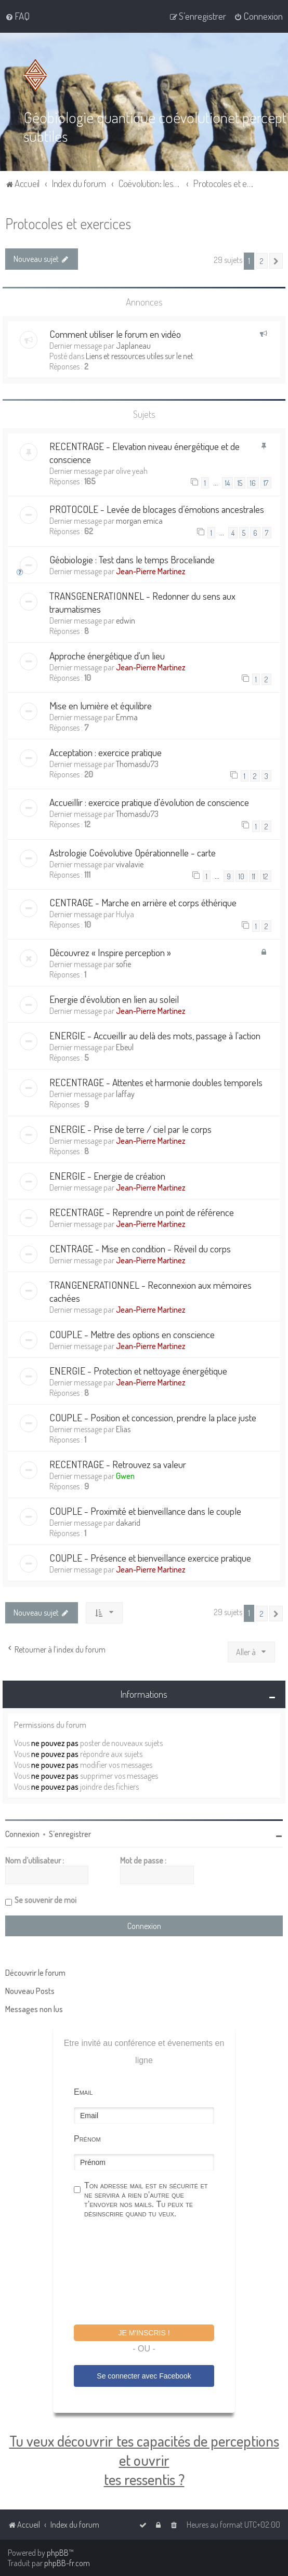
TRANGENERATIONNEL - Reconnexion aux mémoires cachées (150, 1291)
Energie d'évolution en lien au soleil (114, 999)
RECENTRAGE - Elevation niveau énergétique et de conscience (144, 452)
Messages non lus (34, 2009)
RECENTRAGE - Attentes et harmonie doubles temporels (156, 1082)
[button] (276, 261)
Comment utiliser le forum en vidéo (115, 333)
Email (83, 2092)
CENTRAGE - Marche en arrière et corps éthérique (143, 902)
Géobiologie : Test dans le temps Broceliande (132, 558)
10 (241, 875)
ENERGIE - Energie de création (107, 1175)
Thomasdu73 (137, 763)
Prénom (87, 2138)
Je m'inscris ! (143, 2333)
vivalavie (129, 863)
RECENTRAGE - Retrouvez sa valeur (117, 1464)
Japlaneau (133, 345)
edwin (125, 620)
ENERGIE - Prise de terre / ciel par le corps (130, 1128)
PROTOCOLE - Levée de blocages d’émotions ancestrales (156, 509)
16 (253, 482)
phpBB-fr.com (67, 2563)
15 (240, 482)
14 (227, 482)
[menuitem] (17, 16)
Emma (127, 716)
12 (265, 875)
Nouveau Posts (30, 1991)
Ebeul (125, 1047)
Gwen (125, 1476)
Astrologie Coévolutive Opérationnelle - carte (132, 852)
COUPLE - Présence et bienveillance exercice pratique (150, 1557)
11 (253, 875)
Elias (123, 1429)
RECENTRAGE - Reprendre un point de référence (141, 1212)
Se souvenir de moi (45, 1900)
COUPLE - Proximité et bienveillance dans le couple (145, 1510)
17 (266, 482)
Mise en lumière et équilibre (100, 704)
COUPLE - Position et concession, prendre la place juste (152, 1417)
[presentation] (153, 2273)
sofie (123, 964)
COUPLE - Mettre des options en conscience (132, 1334)
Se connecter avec (144, 2376)
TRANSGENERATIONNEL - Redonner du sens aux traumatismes (142, 602)
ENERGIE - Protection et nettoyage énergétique (138, 1370)
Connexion (22, 1834)
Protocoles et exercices (68, 223)
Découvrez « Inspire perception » (110, 952)
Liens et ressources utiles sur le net (139, 355)
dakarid (128, 1522)
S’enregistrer (70, 1834)
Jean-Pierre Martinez (151, 570)
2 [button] (262, 261)
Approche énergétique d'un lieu (107, 655)
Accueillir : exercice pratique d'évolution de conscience (149, 802)
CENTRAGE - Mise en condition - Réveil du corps (140, 1248)
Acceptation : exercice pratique (105, 751)
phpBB (58, 2552)
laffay (125, 1094)
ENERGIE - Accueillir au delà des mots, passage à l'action (154, 1035)
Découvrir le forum (35, 1972)
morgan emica (139, 521)
